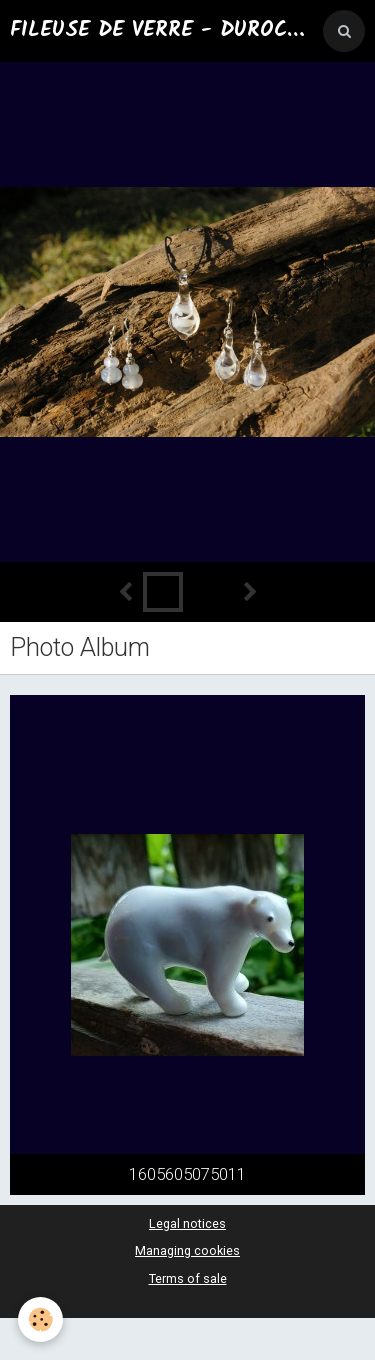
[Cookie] (40, 1319)
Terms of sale (188, 1278)
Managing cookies (187, 1250)
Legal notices (187, 1223)
